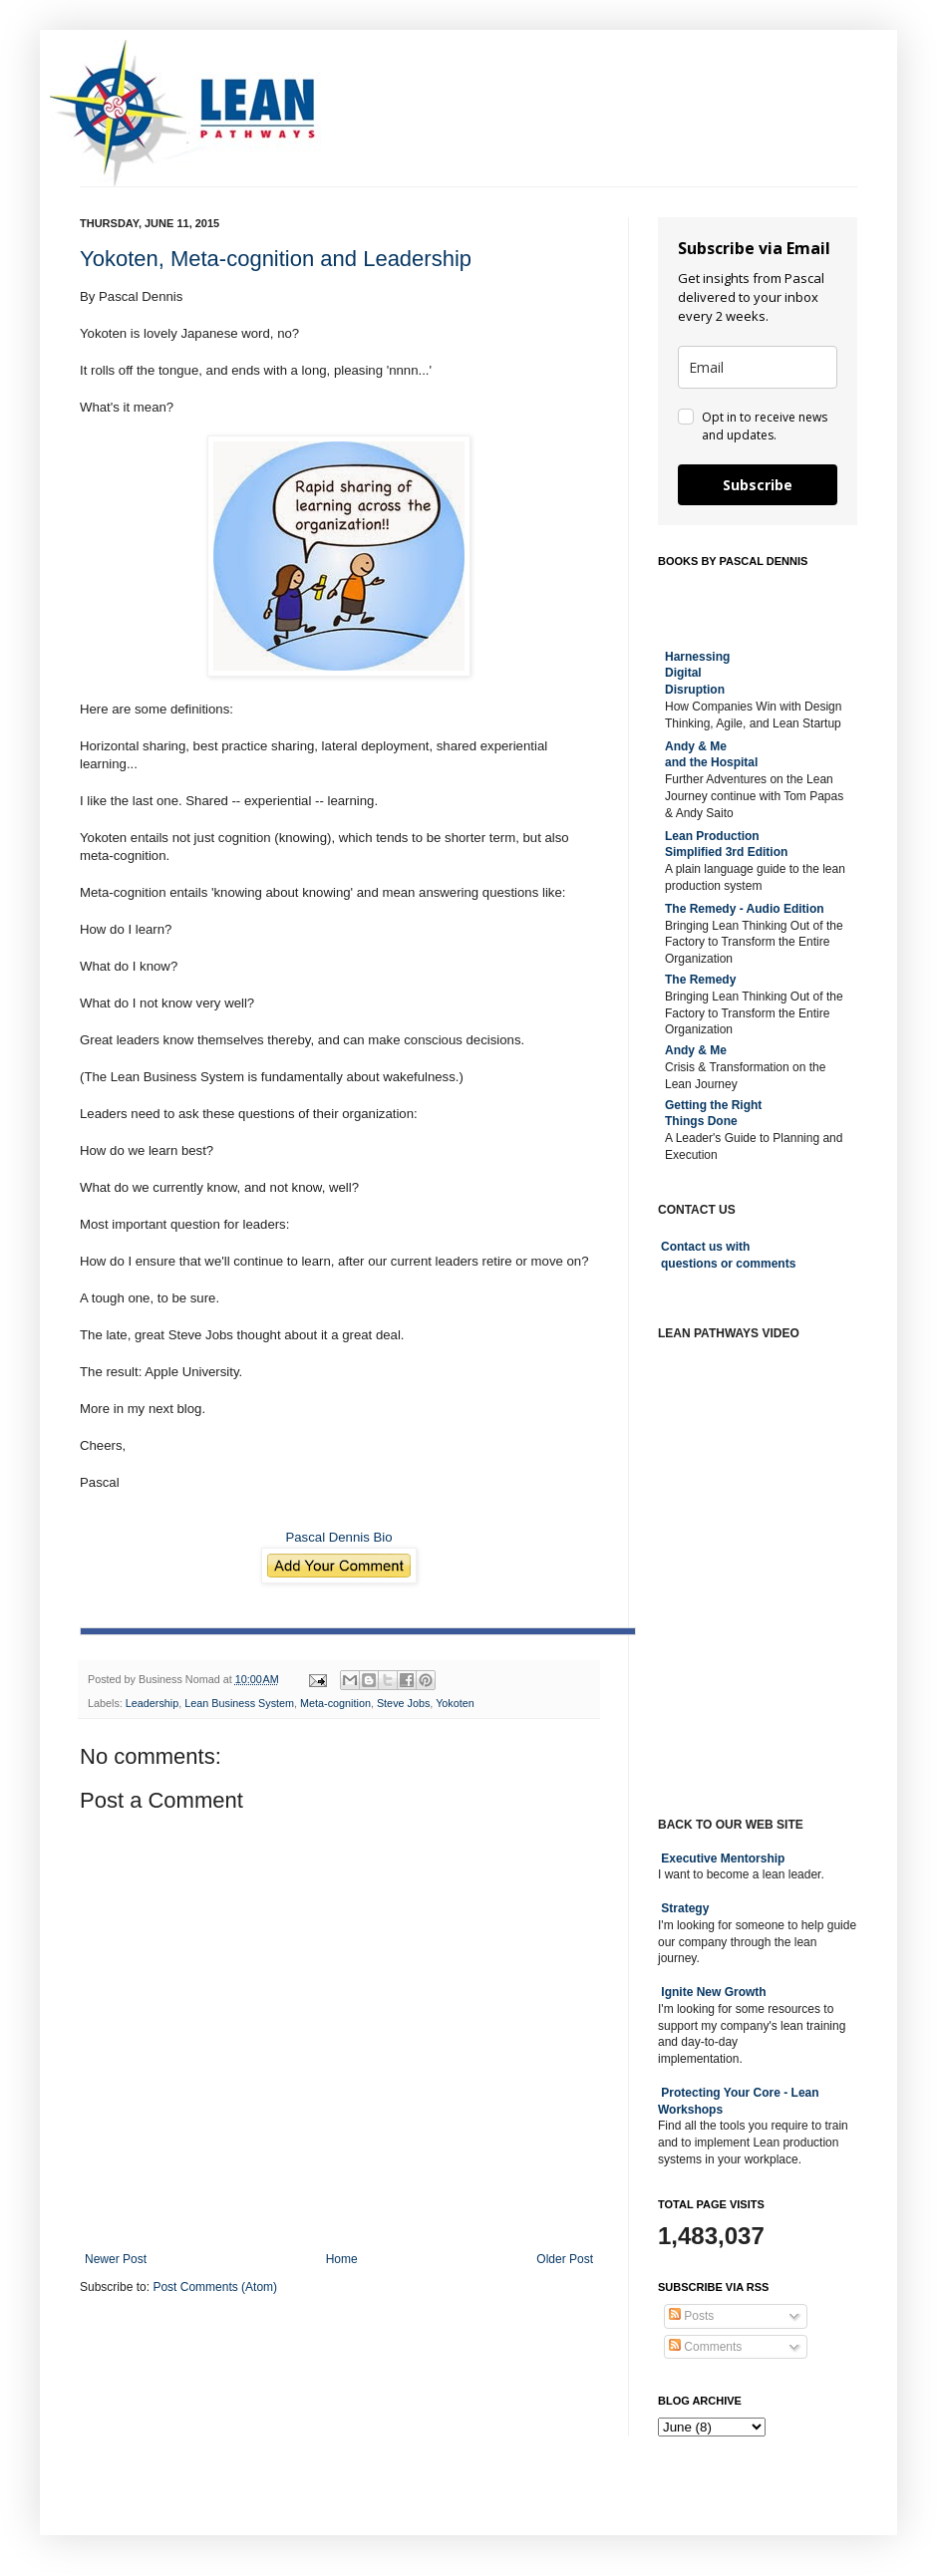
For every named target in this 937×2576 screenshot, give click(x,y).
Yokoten (455, 1703)
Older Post (564, 2259)
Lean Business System (239, 1703)
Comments (705, 2347)
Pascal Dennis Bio (338, 1537)
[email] (757, 367)
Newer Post (116, 2259)
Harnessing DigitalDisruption (697, 674)
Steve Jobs (403, 1703)
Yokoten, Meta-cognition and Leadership (275, 258)
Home (342, 2259)
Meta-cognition (335, 1703)
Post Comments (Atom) (215, 2287)
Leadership (152, 1703)
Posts (691, 2316)
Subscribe (757, 484)
